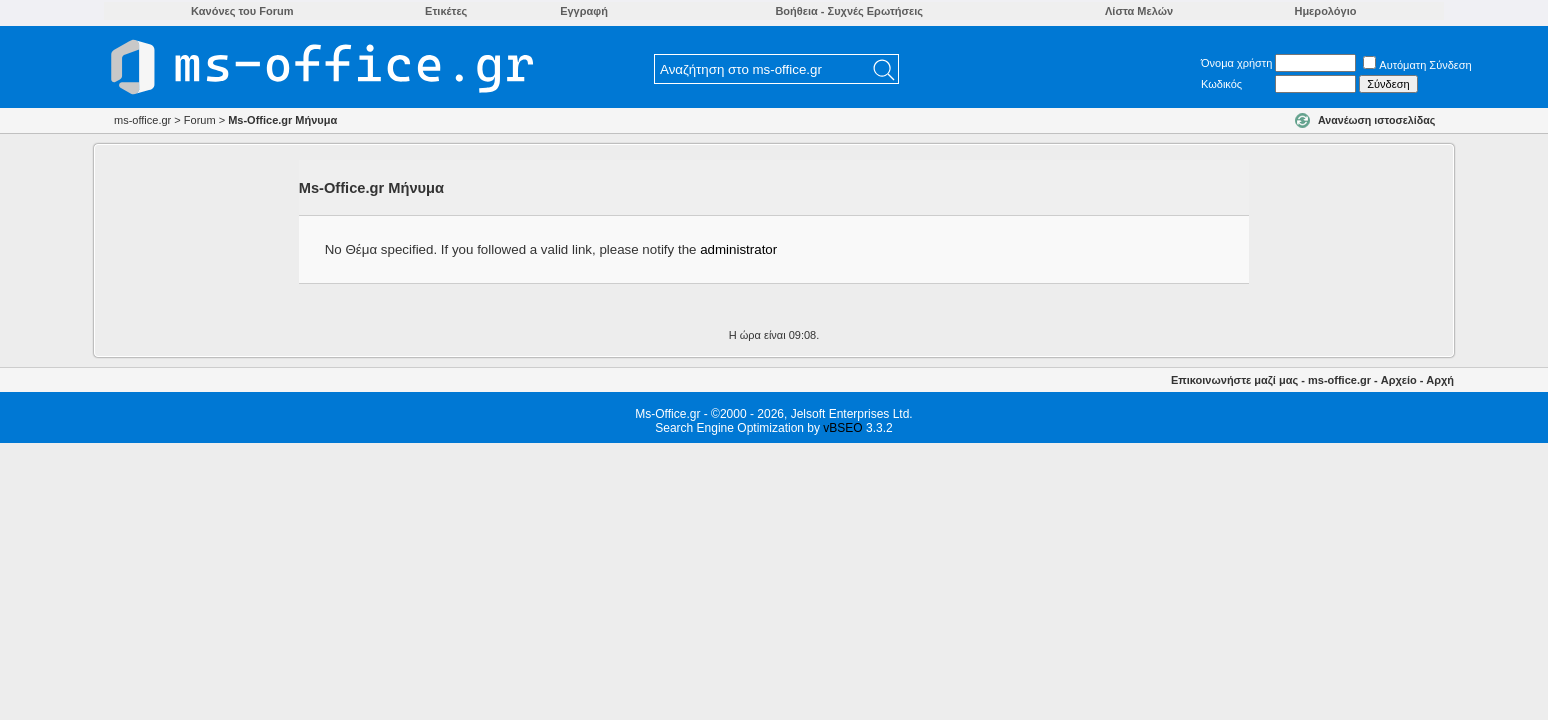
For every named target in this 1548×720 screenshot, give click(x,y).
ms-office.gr (1339, 380)
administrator (738, 249)
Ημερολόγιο (1325, 11)
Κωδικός (1221, 84)
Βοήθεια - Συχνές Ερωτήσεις (849, 11)
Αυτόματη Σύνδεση (1417, 65)
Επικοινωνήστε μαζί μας (1234, 380)
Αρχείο (1399, 380)
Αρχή (1440, 380)
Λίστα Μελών (1139, 11)
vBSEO (842, 428)
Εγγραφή (584, 11)
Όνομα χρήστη (1236, 63)
